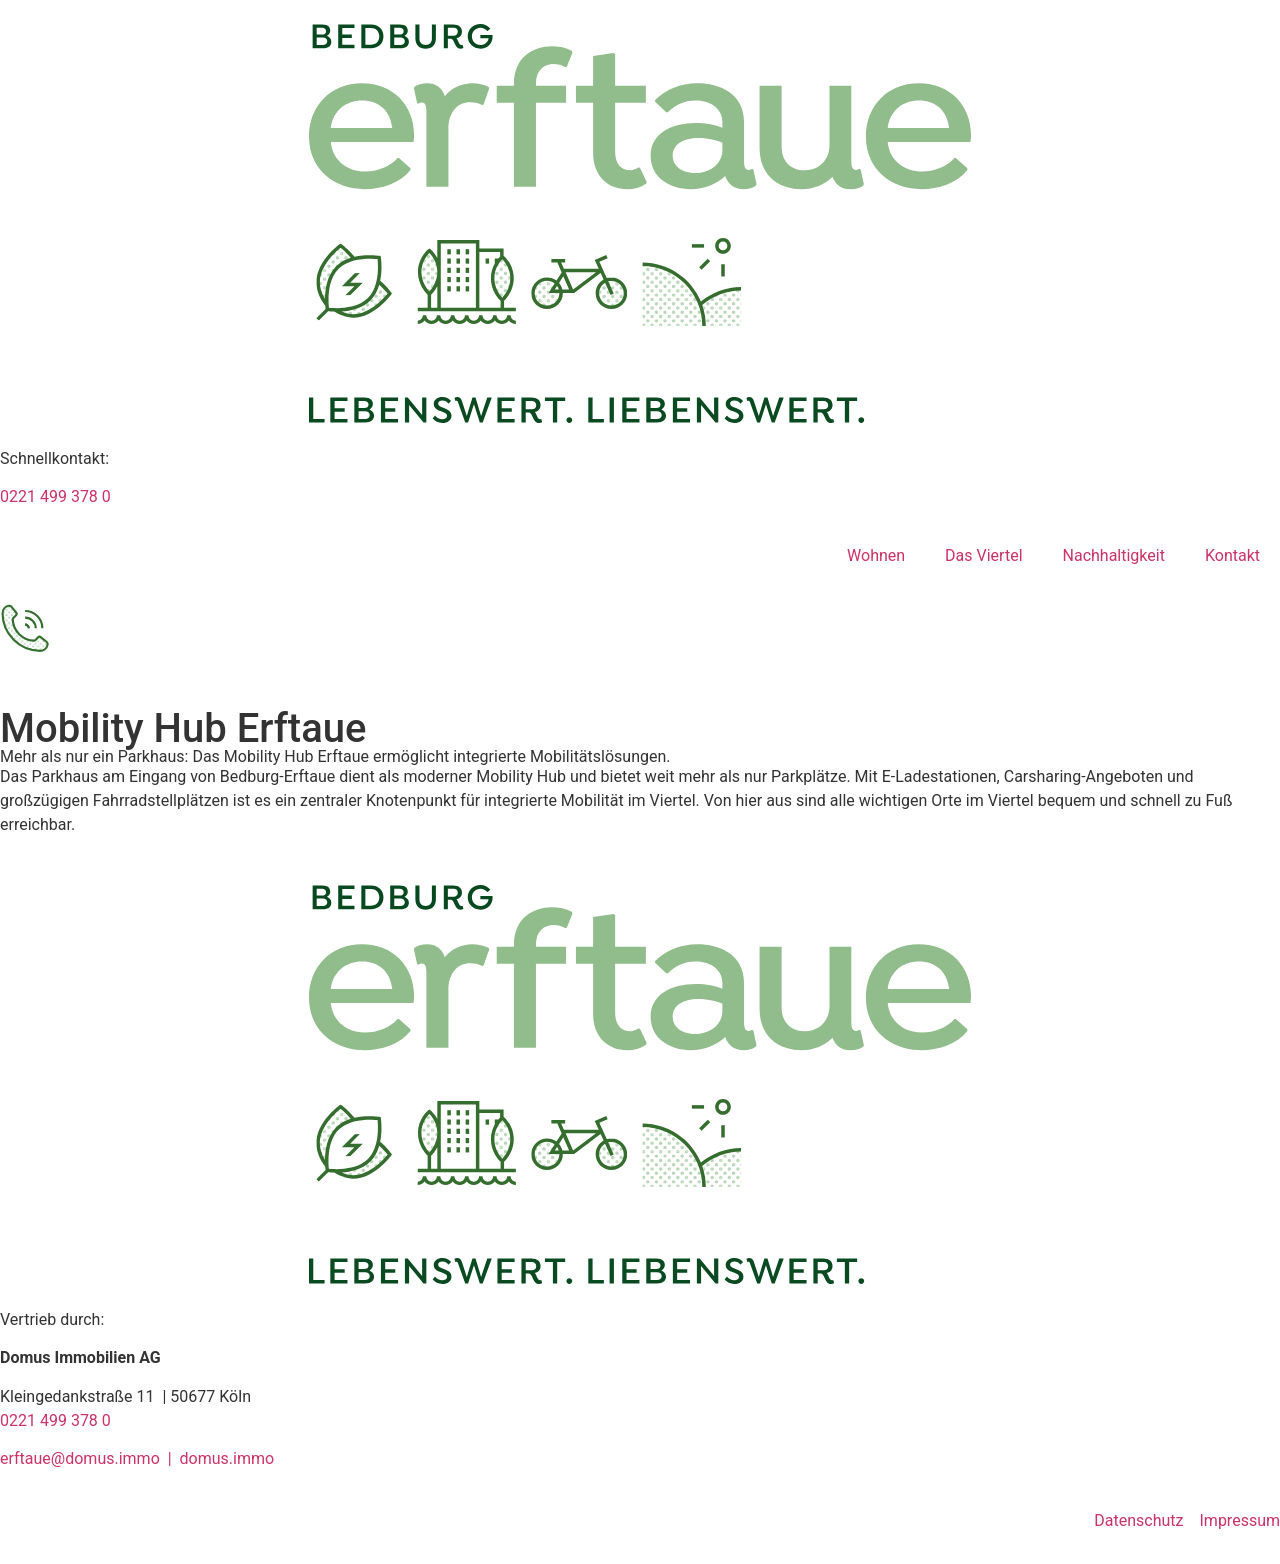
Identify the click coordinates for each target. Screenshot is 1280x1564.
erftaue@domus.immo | (90, 1458)
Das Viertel (983, 555)
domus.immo (227, 1458)
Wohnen (876, 555)
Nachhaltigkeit (1114, 555)
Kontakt (1232, 555)
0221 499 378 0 (55, 496)
